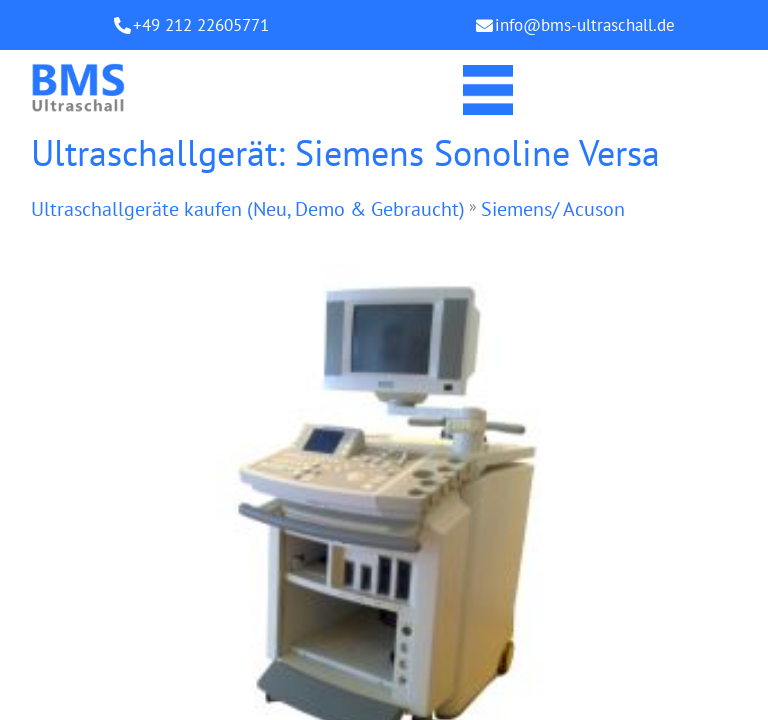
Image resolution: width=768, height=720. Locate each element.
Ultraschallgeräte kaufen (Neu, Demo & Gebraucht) (248, 209)
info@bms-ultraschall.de (585, 25)
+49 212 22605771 (201, 25)
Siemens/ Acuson (553, 209)
